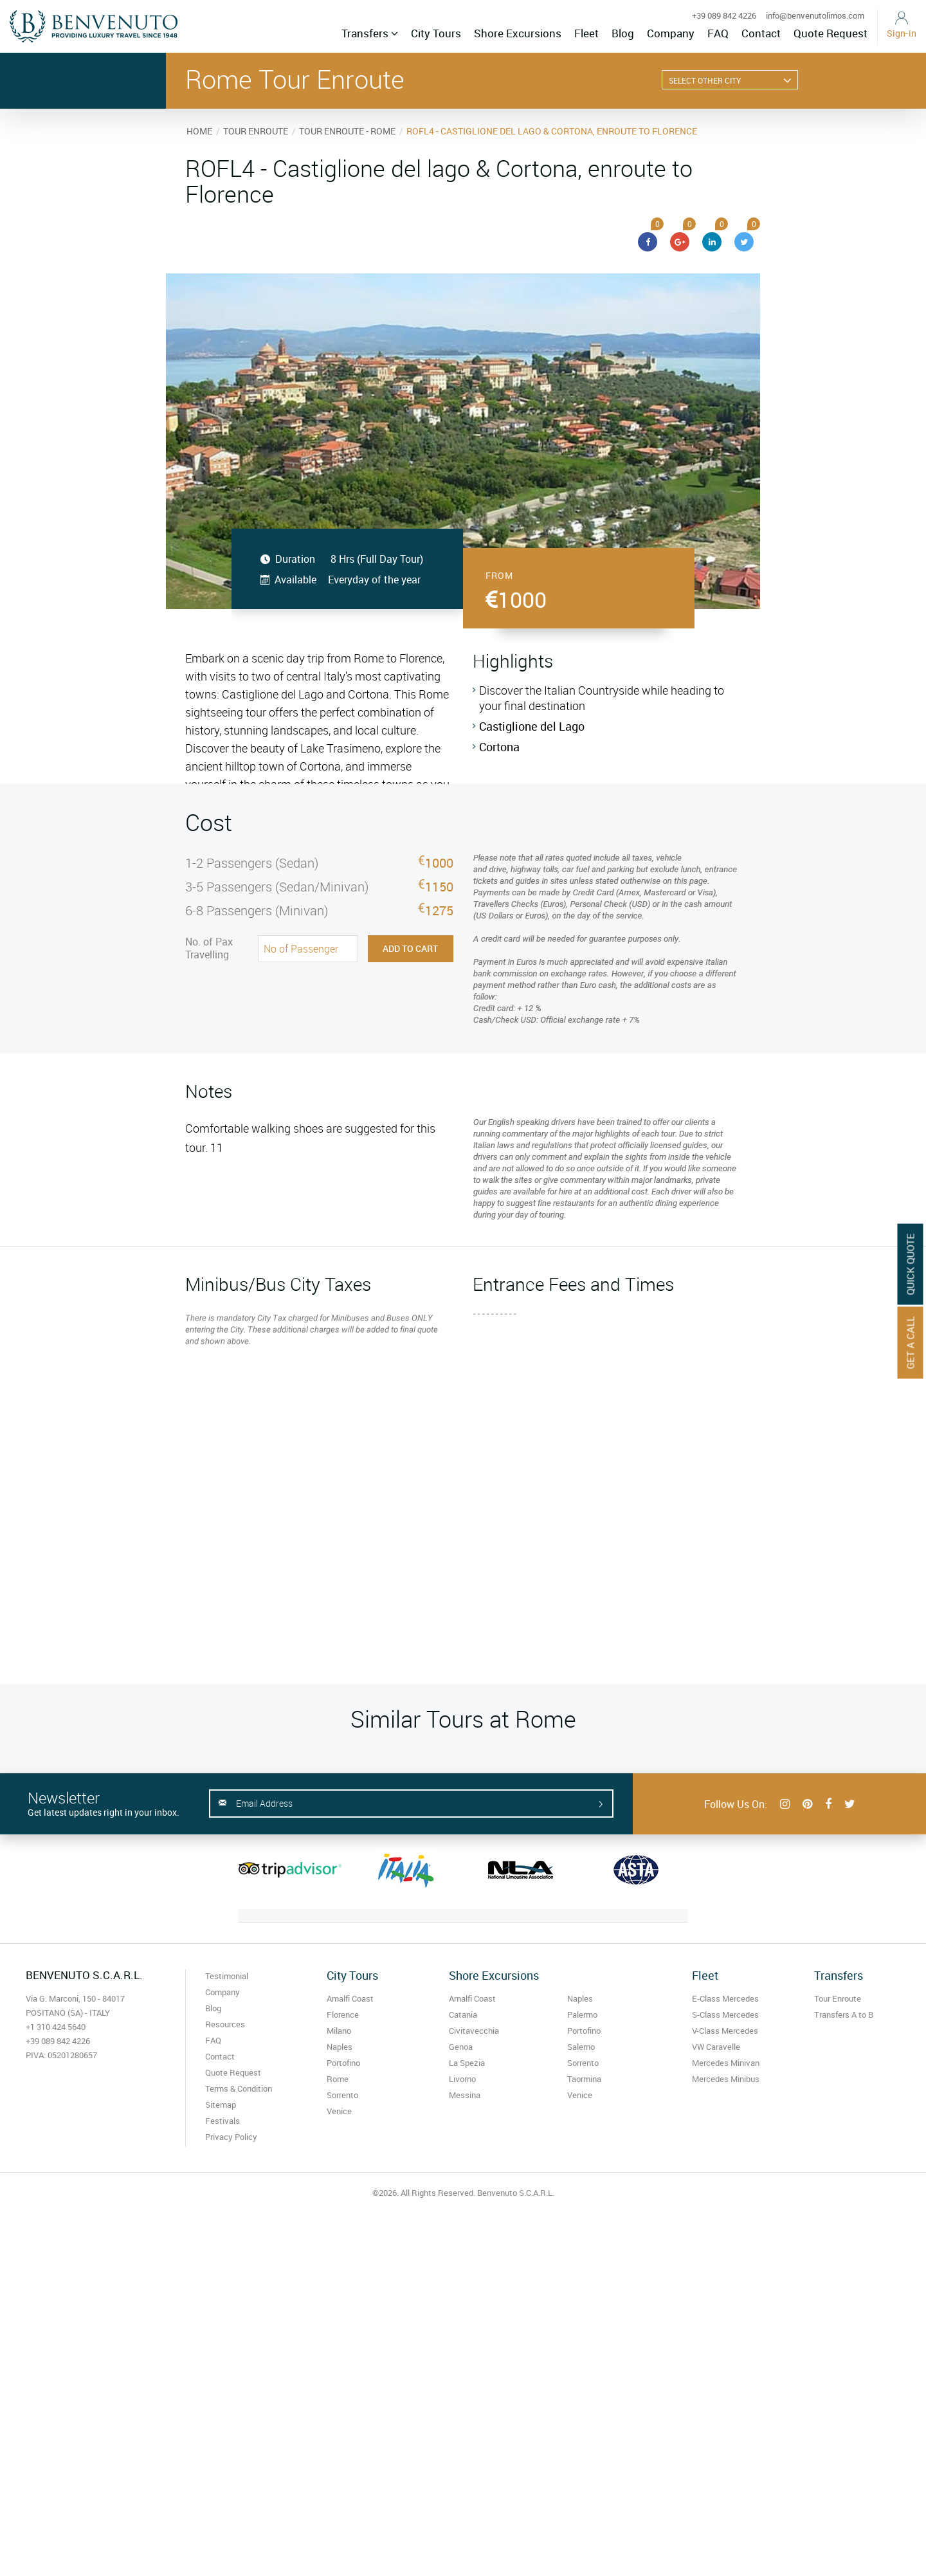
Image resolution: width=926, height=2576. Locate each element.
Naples (339, 2046)
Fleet (586, 33)
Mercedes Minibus (725, 2079)
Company (670, 33)
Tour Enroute (837, 1998)
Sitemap (220, 2104)
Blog (623, 33)
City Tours (436, 33)
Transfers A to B (843, 2014)
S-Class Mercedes (725, 2014)
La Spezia (467, 2063)
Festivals (222, 2120)
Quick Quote (910, 1264)
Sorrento (342, 2095)
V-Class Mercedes (725, 2030)
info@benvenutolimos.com (815, 15)
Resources (225, 2024)
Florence (343, 2014)
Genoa (461, 2046)
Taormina (584, 2079)
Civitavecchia (474, 2030)
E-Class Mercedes (725, 1998)
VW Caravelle (716, 2046)
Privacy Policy (231, 2136)
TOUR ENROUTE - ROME (347, 131)
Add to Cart (410, 948)
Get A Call (910, 1342)
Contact (761, 33)
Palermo (582, 2014)
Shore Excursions (517, 33)
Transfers (369, 33)
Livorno (462, 2079)
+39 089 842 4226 (724, 15)
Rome (338, 2079)
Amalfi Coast (350, 1998)
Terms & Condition (238, 2088)
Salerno (581, 2046)
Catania (463, 2014)
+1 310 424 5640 (56, 2026)
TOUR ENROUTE (255, 131)
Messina (464, 2095)
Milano (339, 2030)
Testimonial (226, 1976)
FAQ (718, 33)
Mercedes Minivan (725, 2063)
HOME (199, 131)
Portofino (343, 2063)
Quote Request (830, 33)
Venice (339, 2111)
